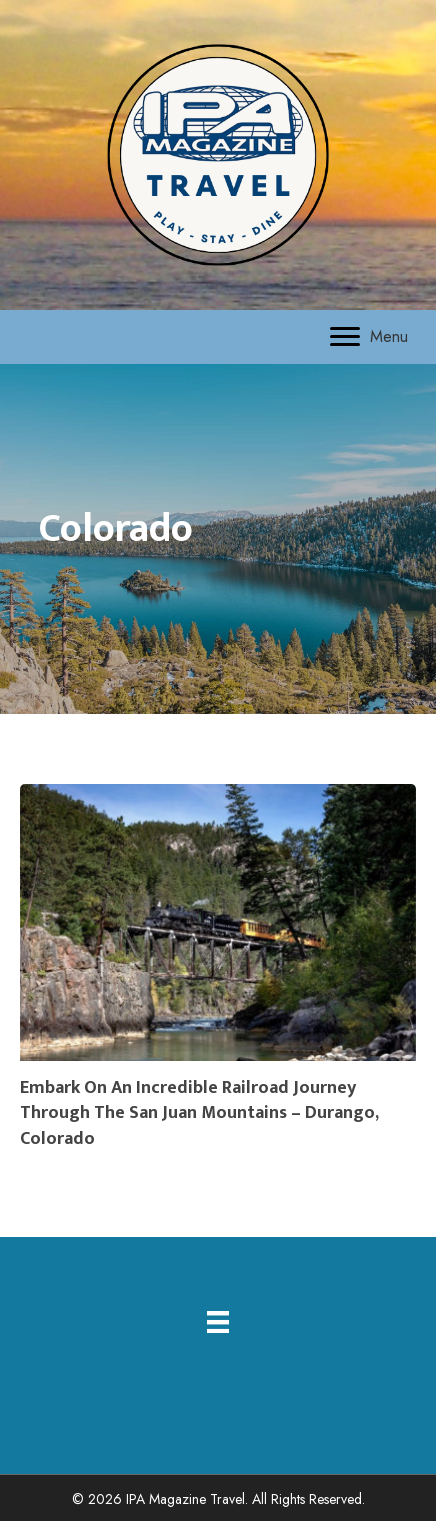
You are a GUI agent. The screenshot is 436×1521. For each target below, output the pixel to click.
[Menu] (369, 337)
